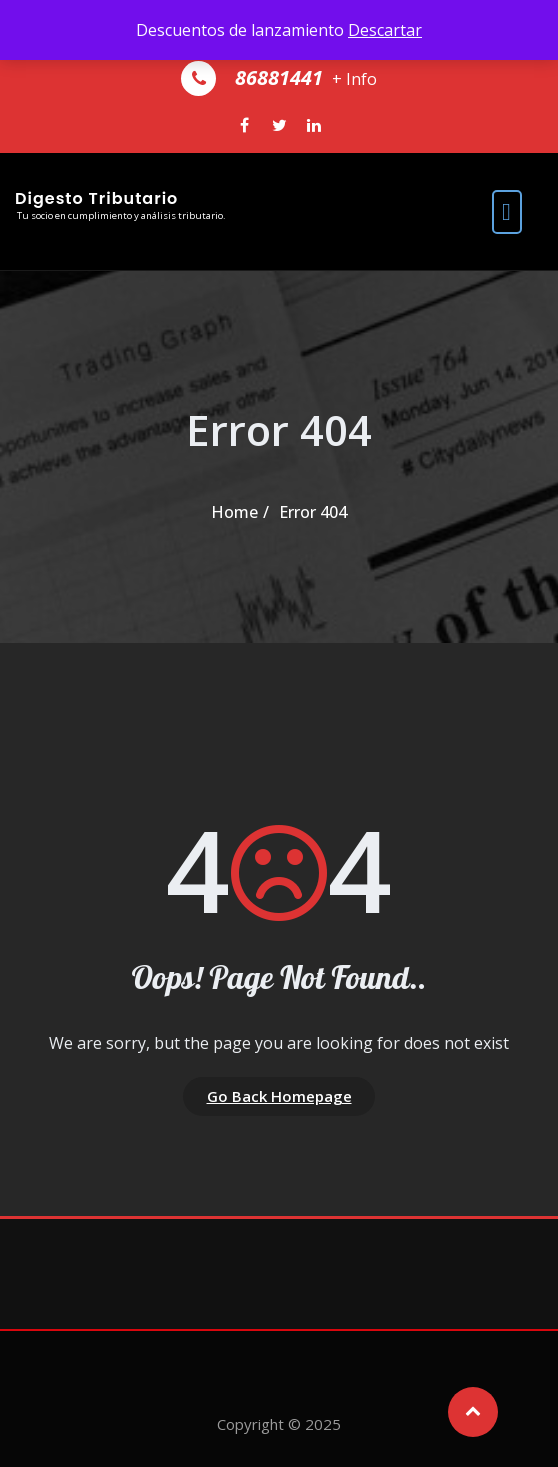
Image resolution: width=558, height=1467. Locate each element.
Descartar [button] (385, 30)
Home (234, 512)
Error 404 (313, 512)
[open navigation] (507, 211)
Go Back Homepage (279, 1096)
